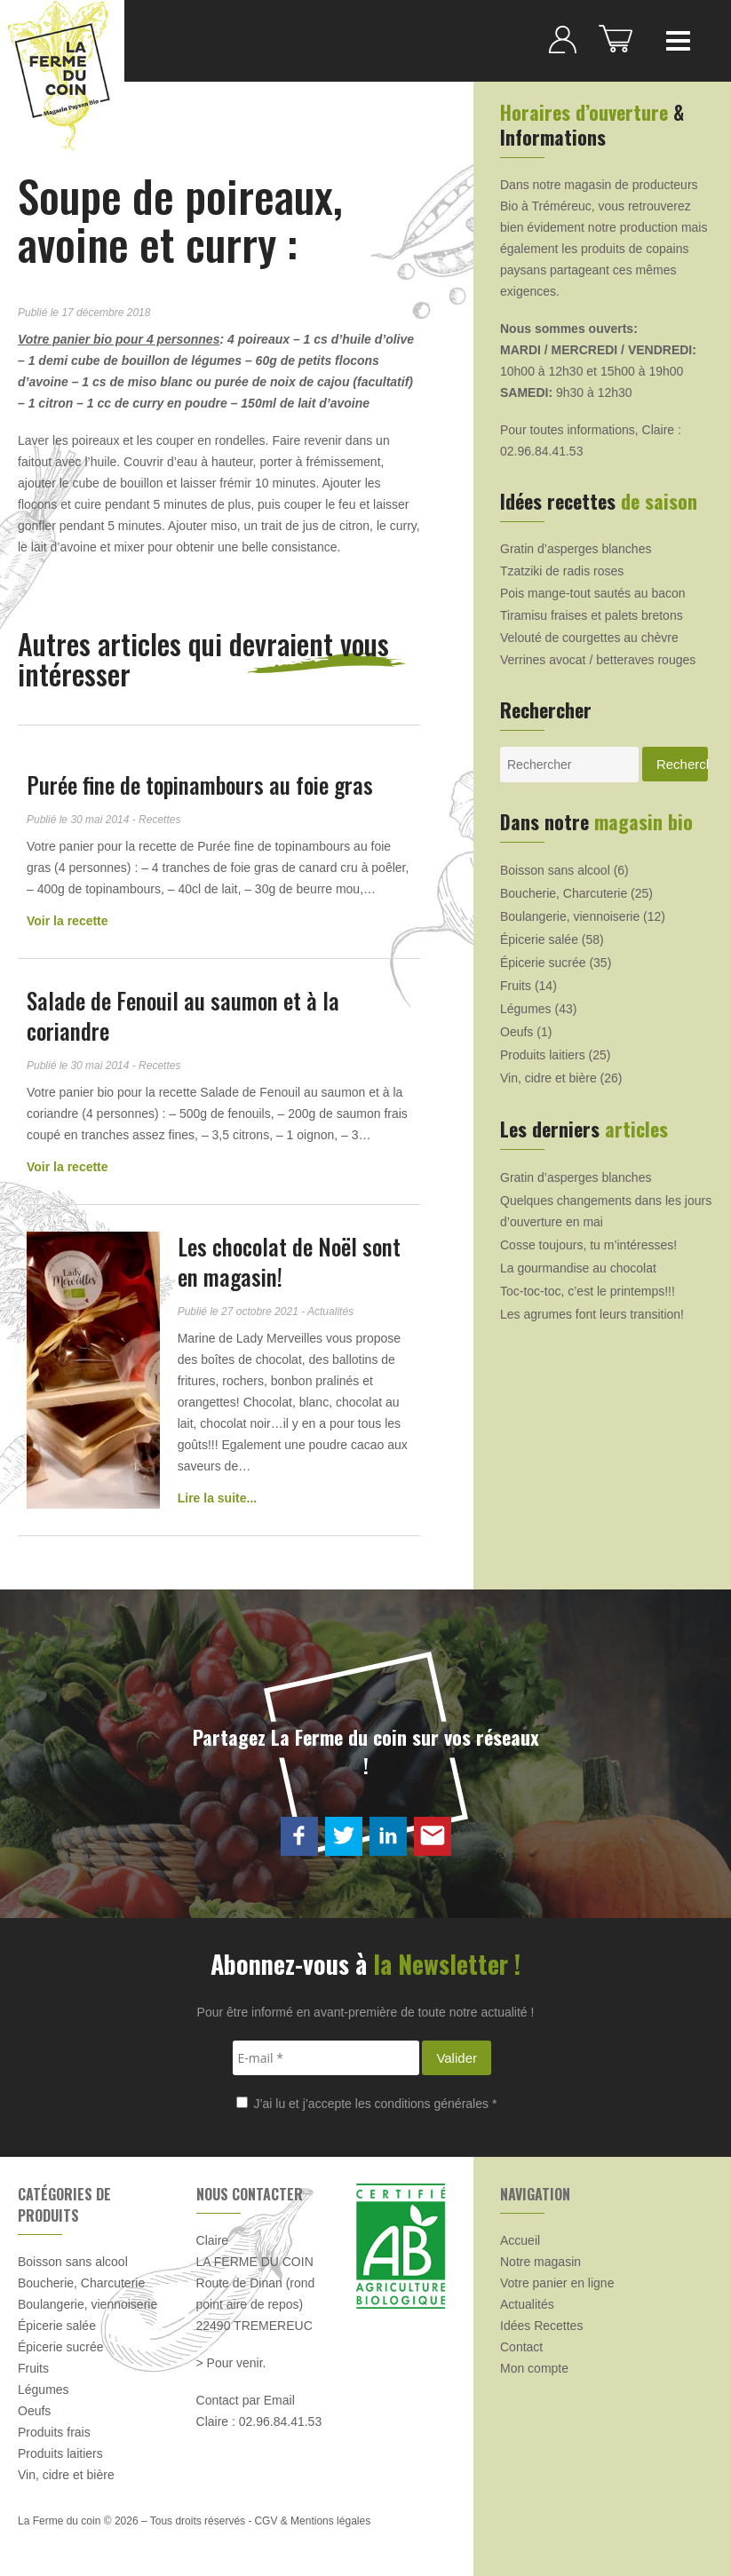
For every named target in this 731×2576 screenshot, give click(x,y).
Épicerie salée (539, 939)
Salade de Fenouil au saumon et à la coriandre (183, 1015)
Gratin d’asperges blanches (575, 549)
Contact (521, 2347)
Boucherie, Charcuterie (563, 893)
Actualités (527, 2304)
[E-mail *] (326, 2058)
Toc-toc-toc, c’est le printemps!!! (587, 1291)
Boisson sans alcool (555, 870)
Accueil (520, 2240)
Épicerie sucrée (543, 962)
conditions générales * (436, 2103)
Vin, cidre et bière (548, 1078)
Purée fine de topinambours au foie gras (200, 784)
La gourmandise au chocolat (578, 1268)
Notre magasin (540, 2262)
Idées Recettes (541, 2325)
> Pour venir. (231, 2363)
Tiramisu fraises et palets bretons (591, 615)
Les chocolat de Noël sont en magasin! (289, 1261)
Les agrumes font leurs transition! (592, 1314)
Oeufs (516, 1032)
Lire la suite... (217, 1498)
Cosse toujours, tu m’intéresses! (588, 1245)
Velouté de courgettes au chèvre (589, 637)
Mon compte (534, 2368)
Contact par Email (245, 2400)
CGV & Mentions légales (312, 2521)
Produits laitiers (542, 1055)
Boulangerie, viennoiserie (570, 916)
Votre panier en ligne (557, 2283)
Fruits (515, 986)
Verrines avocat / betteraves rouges (597, 660)
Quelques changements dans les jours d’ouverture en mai (605, 1211)
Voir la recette (67, 921)
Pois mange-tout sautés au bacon (593, 593)
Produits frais (54, 2432)
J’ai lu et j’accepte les (366, 2103)
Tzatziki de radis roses (562, 571)
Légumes (526, 1009)
